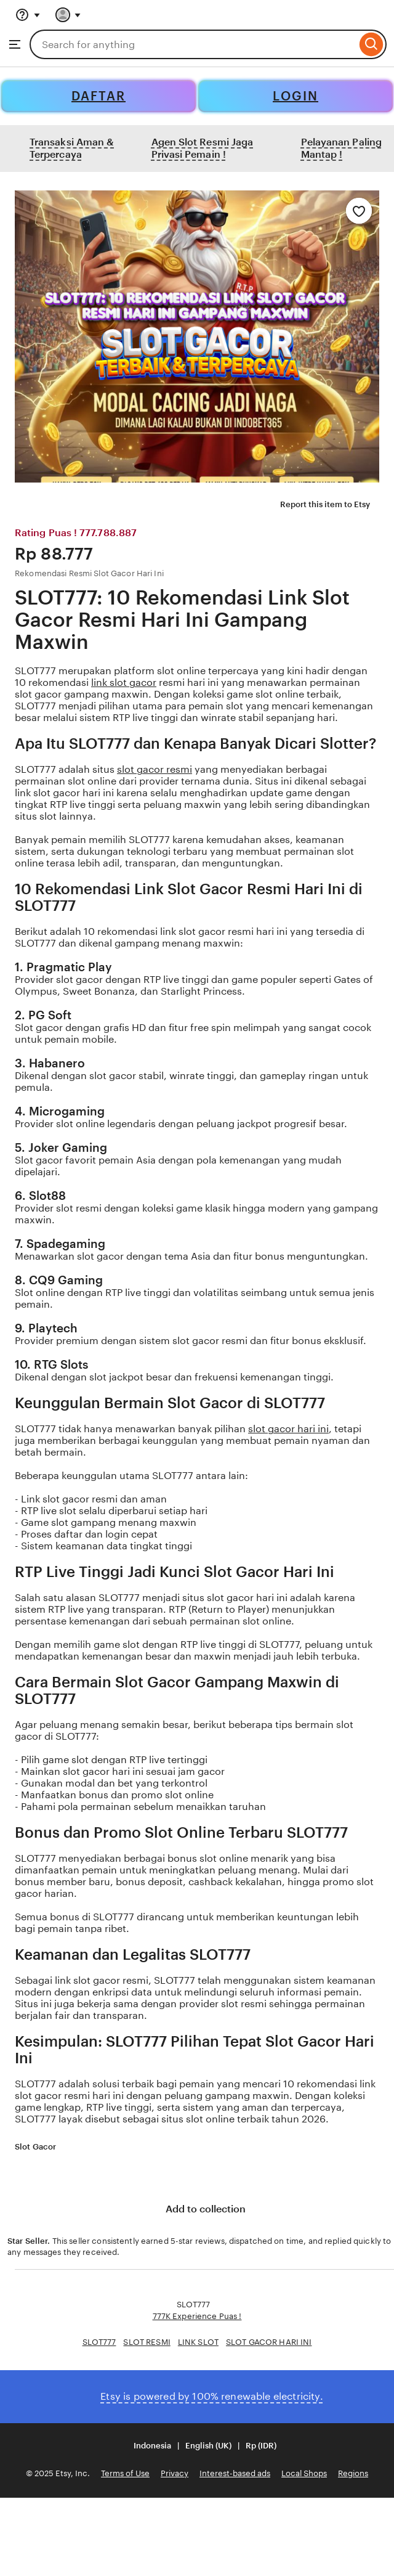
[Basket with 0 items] (103, 15)
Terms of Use (125, 2473)
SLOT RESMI (146, 2342)
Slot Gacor (35, 2146)
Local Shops (304, 2473)
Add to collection (197, 2210)
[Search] (371, 44)
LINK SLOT (198, 2342)
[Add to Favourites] (359, 211)
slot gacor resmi (154, 769)
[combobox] (193, 44)
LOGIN (295, 96)
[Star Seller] (64, 2148)
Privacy (174, 2473)
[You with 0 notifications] (68, 15)
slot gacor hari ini (288, 1429)
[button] (197, 2445)
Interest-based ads (234, 2473)
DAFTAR (98, 96)
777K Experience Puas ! (197, 2316)
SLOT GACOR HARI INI (269, 2342)
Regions (353, 2473)
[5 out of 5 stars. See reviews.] (93, 2147)
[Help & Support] (27, 15)
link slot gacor (123, 682)
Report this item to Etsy (318, 504)
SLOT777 (99, 2342)
